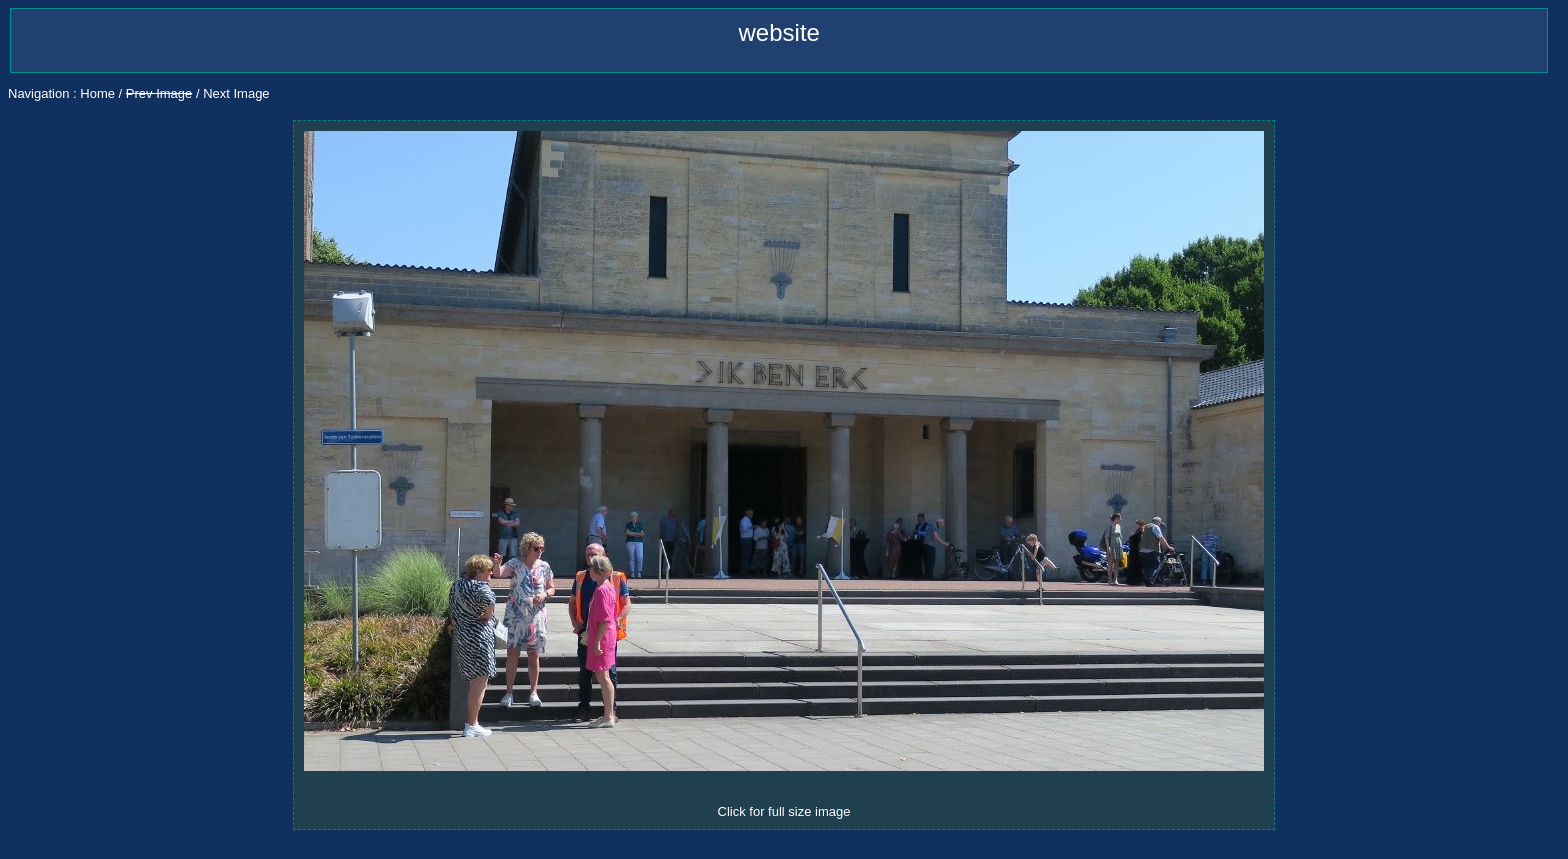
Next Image (236, 93)
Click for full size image (784, 811)
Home (97, 93)
